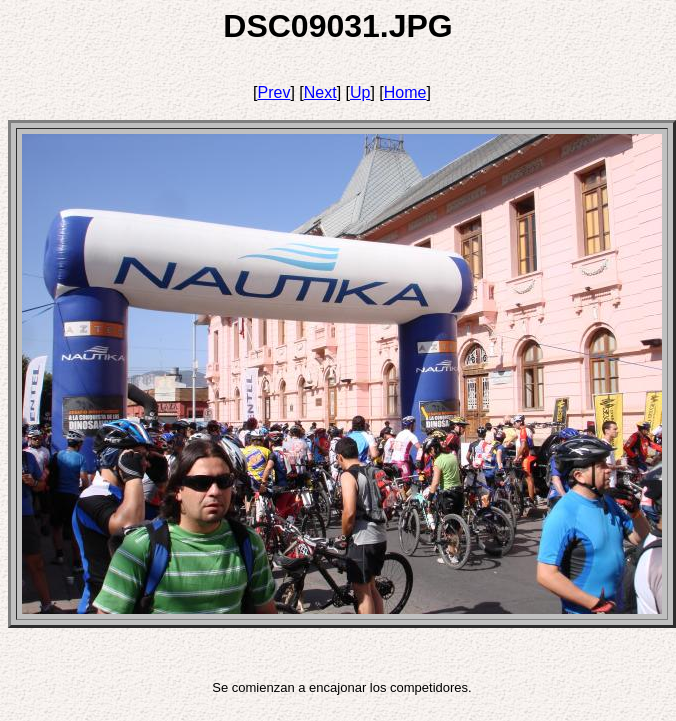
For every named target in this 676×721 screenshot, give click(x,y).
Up (360, 92)
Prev (274, 92)
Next (320, 92)
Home (405, 92)
